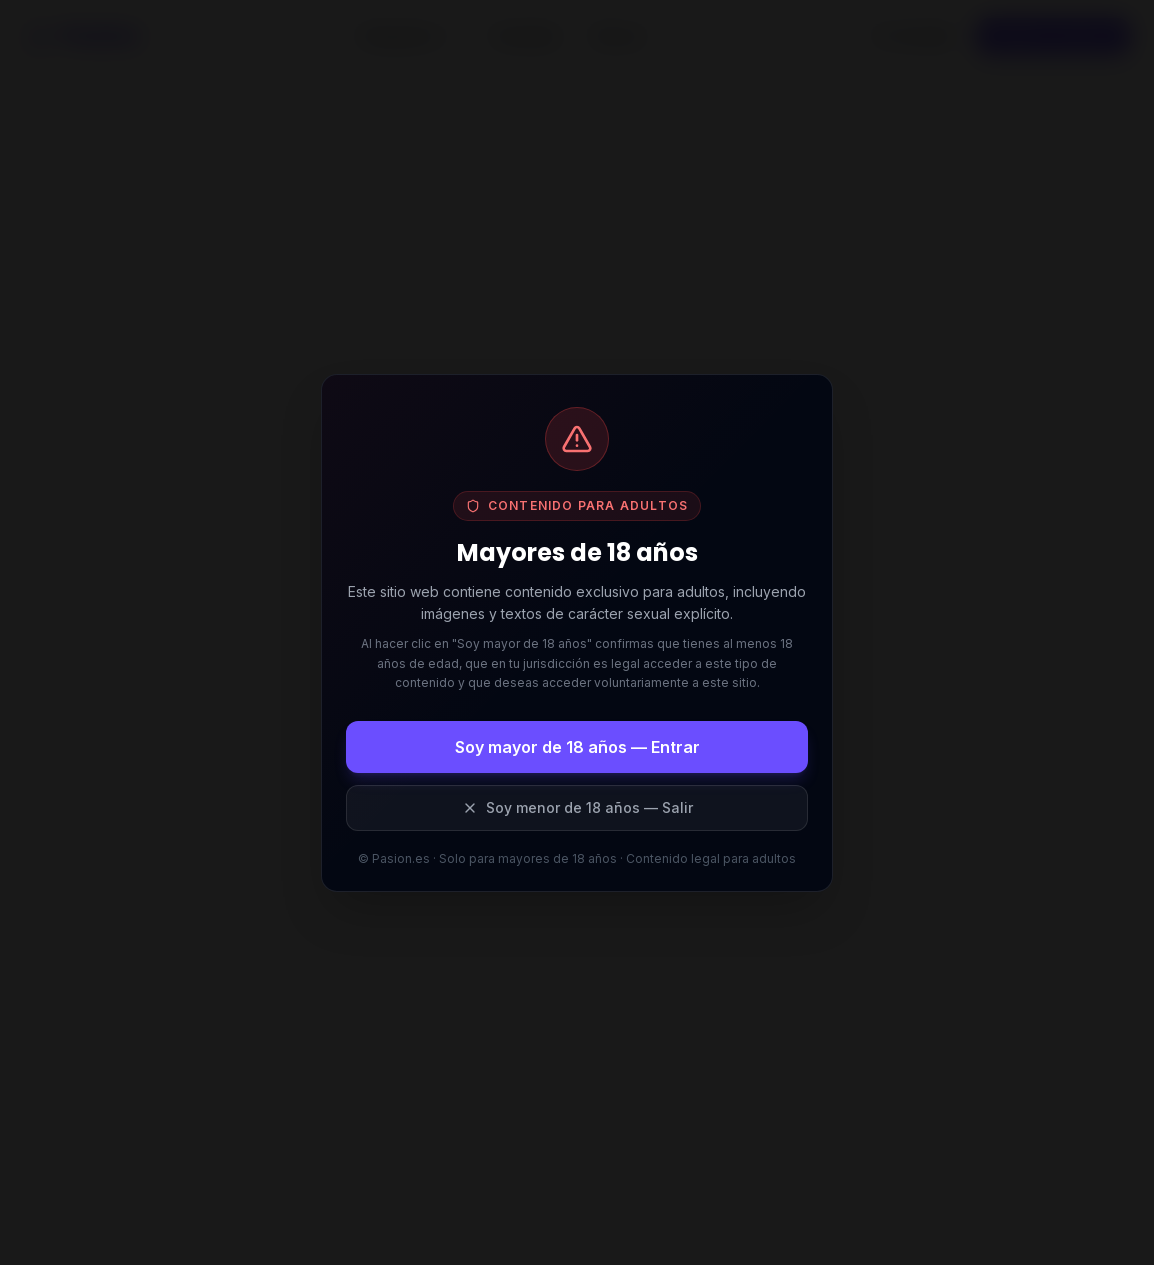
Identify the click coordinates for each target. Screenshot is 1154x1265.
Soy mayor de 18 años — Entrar (577, 747)
